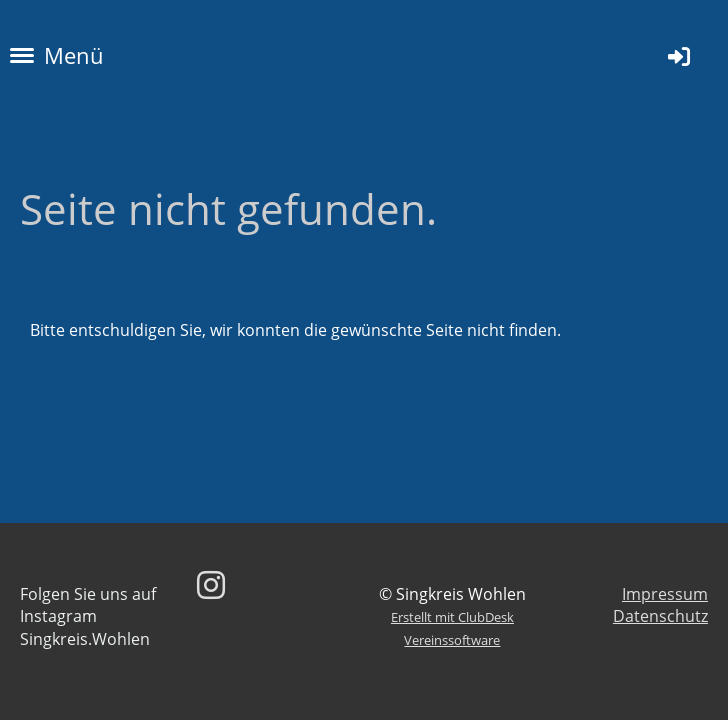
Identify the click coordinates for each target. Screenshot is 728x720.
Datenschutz (660, 616)
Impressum (665, 594)
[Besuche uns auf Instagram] (211, 584)
